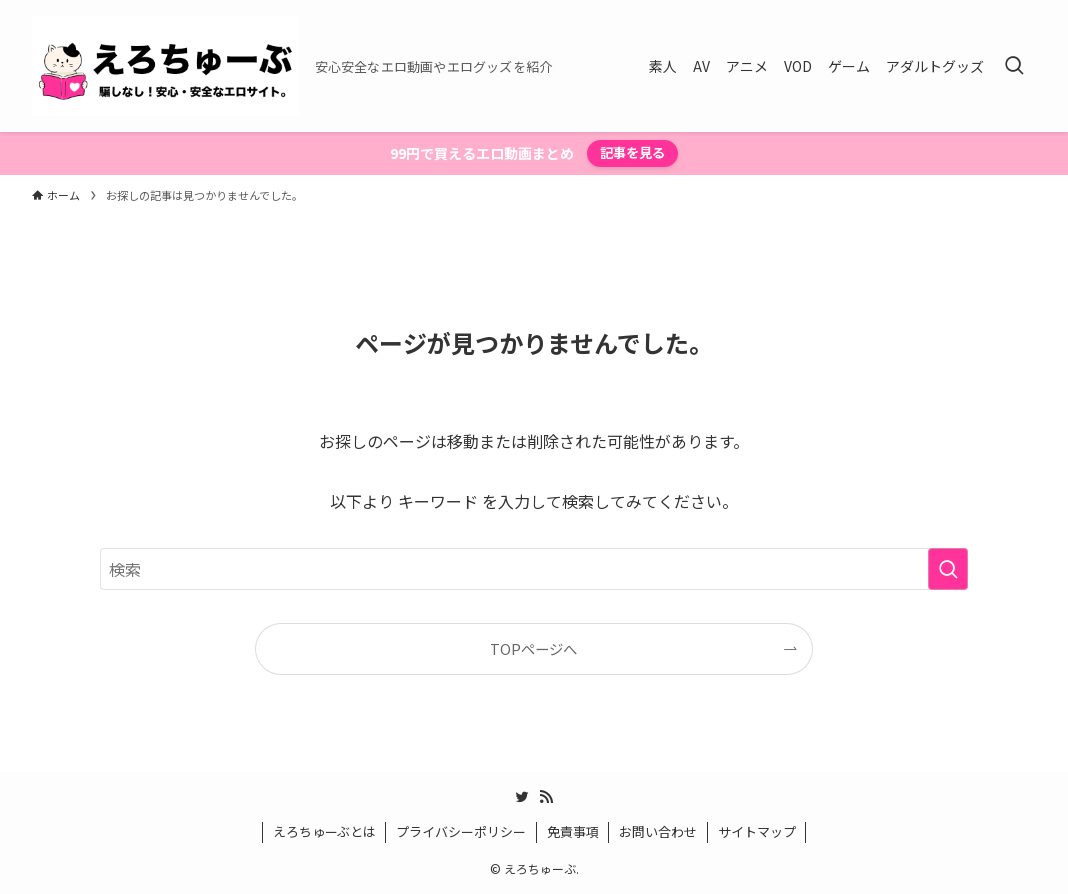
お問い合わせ (658, 831)
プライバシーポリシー (461, 831)
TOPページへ (533, 648)
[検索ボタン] (1014, 66)
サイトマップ (757, 831)
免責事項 (573, 831)
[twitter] (522, 797)
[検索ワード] (534, 569)
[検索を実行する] (948, 569)
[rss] (546, 797)
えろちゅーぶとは (324, 831)
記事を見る (632, 152)
